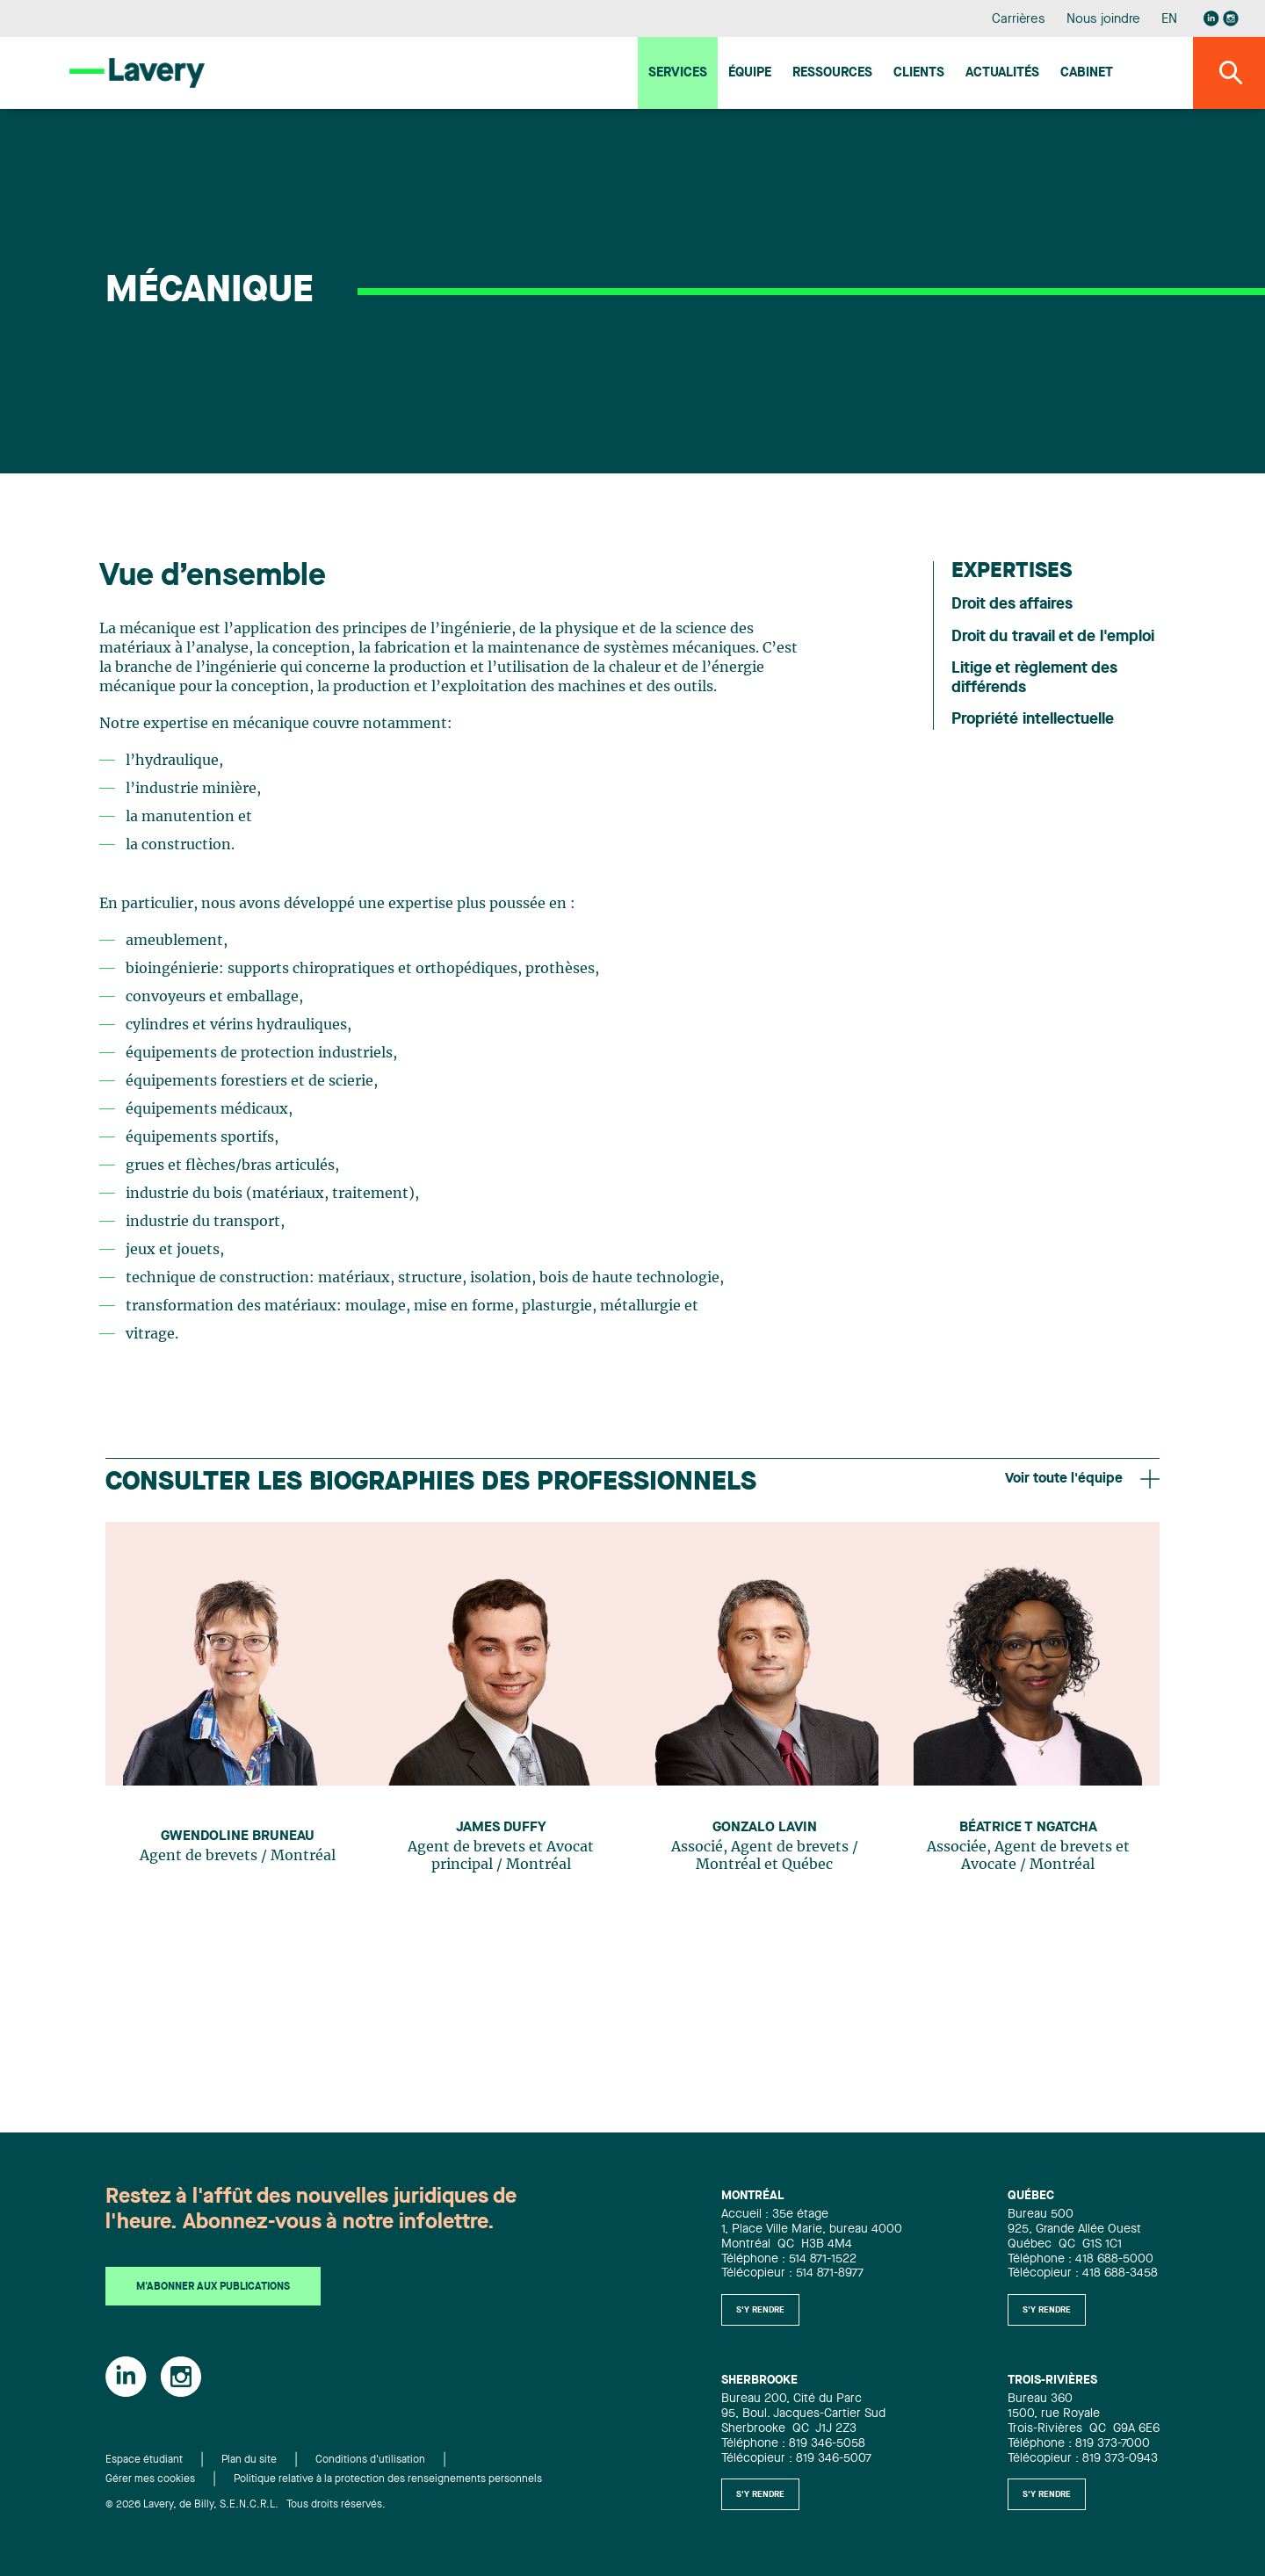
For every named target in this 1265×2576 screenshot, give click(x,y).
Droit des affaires (1012, 604)
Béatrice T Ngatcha (1028, 1828)
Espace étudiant (144, 2460)
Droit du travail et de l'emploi (1052, 637)
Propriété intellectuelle (1032, 719)
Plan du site (249, 2460)
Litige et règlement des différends (1034, 678)
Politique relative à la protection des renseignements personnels (388, 2479)
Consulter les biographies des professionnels (430, 1482)
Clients (918, 73)
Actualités (1002, 73)
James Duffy (501, 1828)
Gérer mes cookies (150, 2479)
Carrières (1018, 19)
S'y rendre (760, 2309)
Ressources (832, 73)
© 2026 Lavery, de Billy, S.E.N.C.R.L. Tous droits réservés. (245, 2505)
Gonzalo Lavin (764, 1828)
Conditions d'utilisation (370, 2460)
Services (677, 73)
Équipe (749, 73)
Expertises (1011, 571)
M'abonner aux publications (213, 2287)
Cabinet (1086, 73)
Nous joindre (1103, 19)
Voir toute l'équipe (1082, 1479)
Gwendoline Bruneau (237, 1836)
